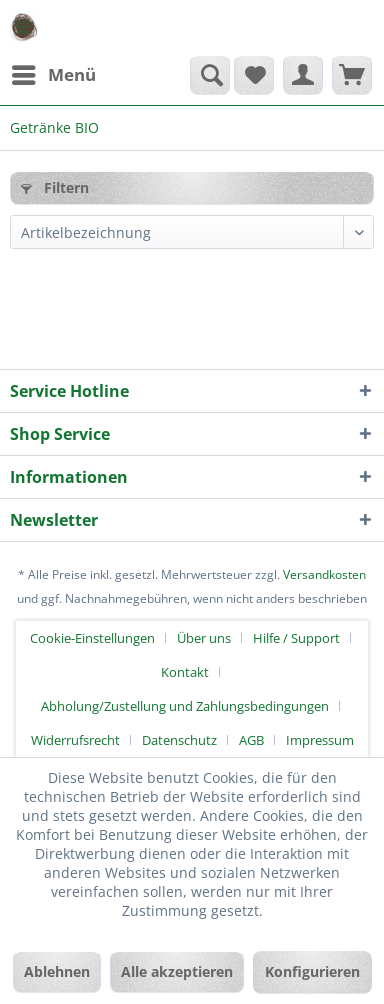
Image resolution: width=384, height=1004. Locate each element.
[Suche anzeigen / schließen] (210, 75)
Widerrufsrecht (75, 740)
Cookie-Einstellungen (92, 638)
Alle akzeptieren (177, 971)
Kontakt (185, 672)
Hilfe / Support (296, 638)
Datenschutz (179, 740)
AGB (251, 740)
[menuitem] (53, 75)
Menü (54, 72)
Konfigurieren (312, 971)
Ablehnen (57, 971)
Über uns (204, 638)
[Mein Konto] (303, 75)
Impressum (320, 740)
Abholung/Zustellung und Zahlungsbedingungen (185, 706)
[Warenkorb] (352, 75)
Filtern (55, 187)
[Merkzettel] (254, 75)
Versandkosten (324, 574)
